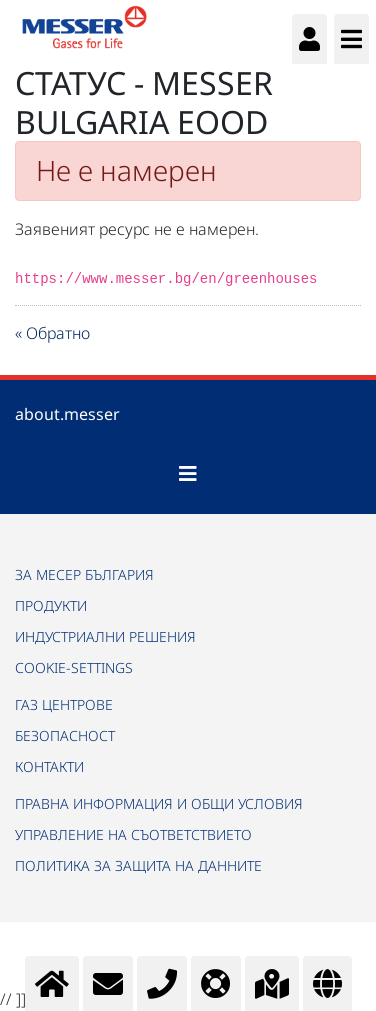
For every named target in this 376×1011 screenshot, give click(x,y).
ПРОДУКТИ (51, 605)
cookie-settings (74, 667)
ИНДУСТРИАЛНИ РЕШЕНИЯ (105, 636)
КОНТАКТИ (49, 766)
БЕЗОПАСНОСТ (65, 735)
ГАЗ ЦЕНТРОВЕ (64, 704)
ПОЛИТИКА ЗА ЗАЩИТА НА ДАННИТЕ (138, 865)
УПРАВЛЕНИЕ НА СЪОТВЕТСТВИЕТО (133, 834)
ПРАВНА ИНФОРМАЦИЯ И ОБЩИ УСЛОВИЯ (159, 803)
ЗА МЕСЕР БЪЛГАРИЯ (84, 574)
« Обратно (52, 333)
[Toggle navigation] (188, 474)
